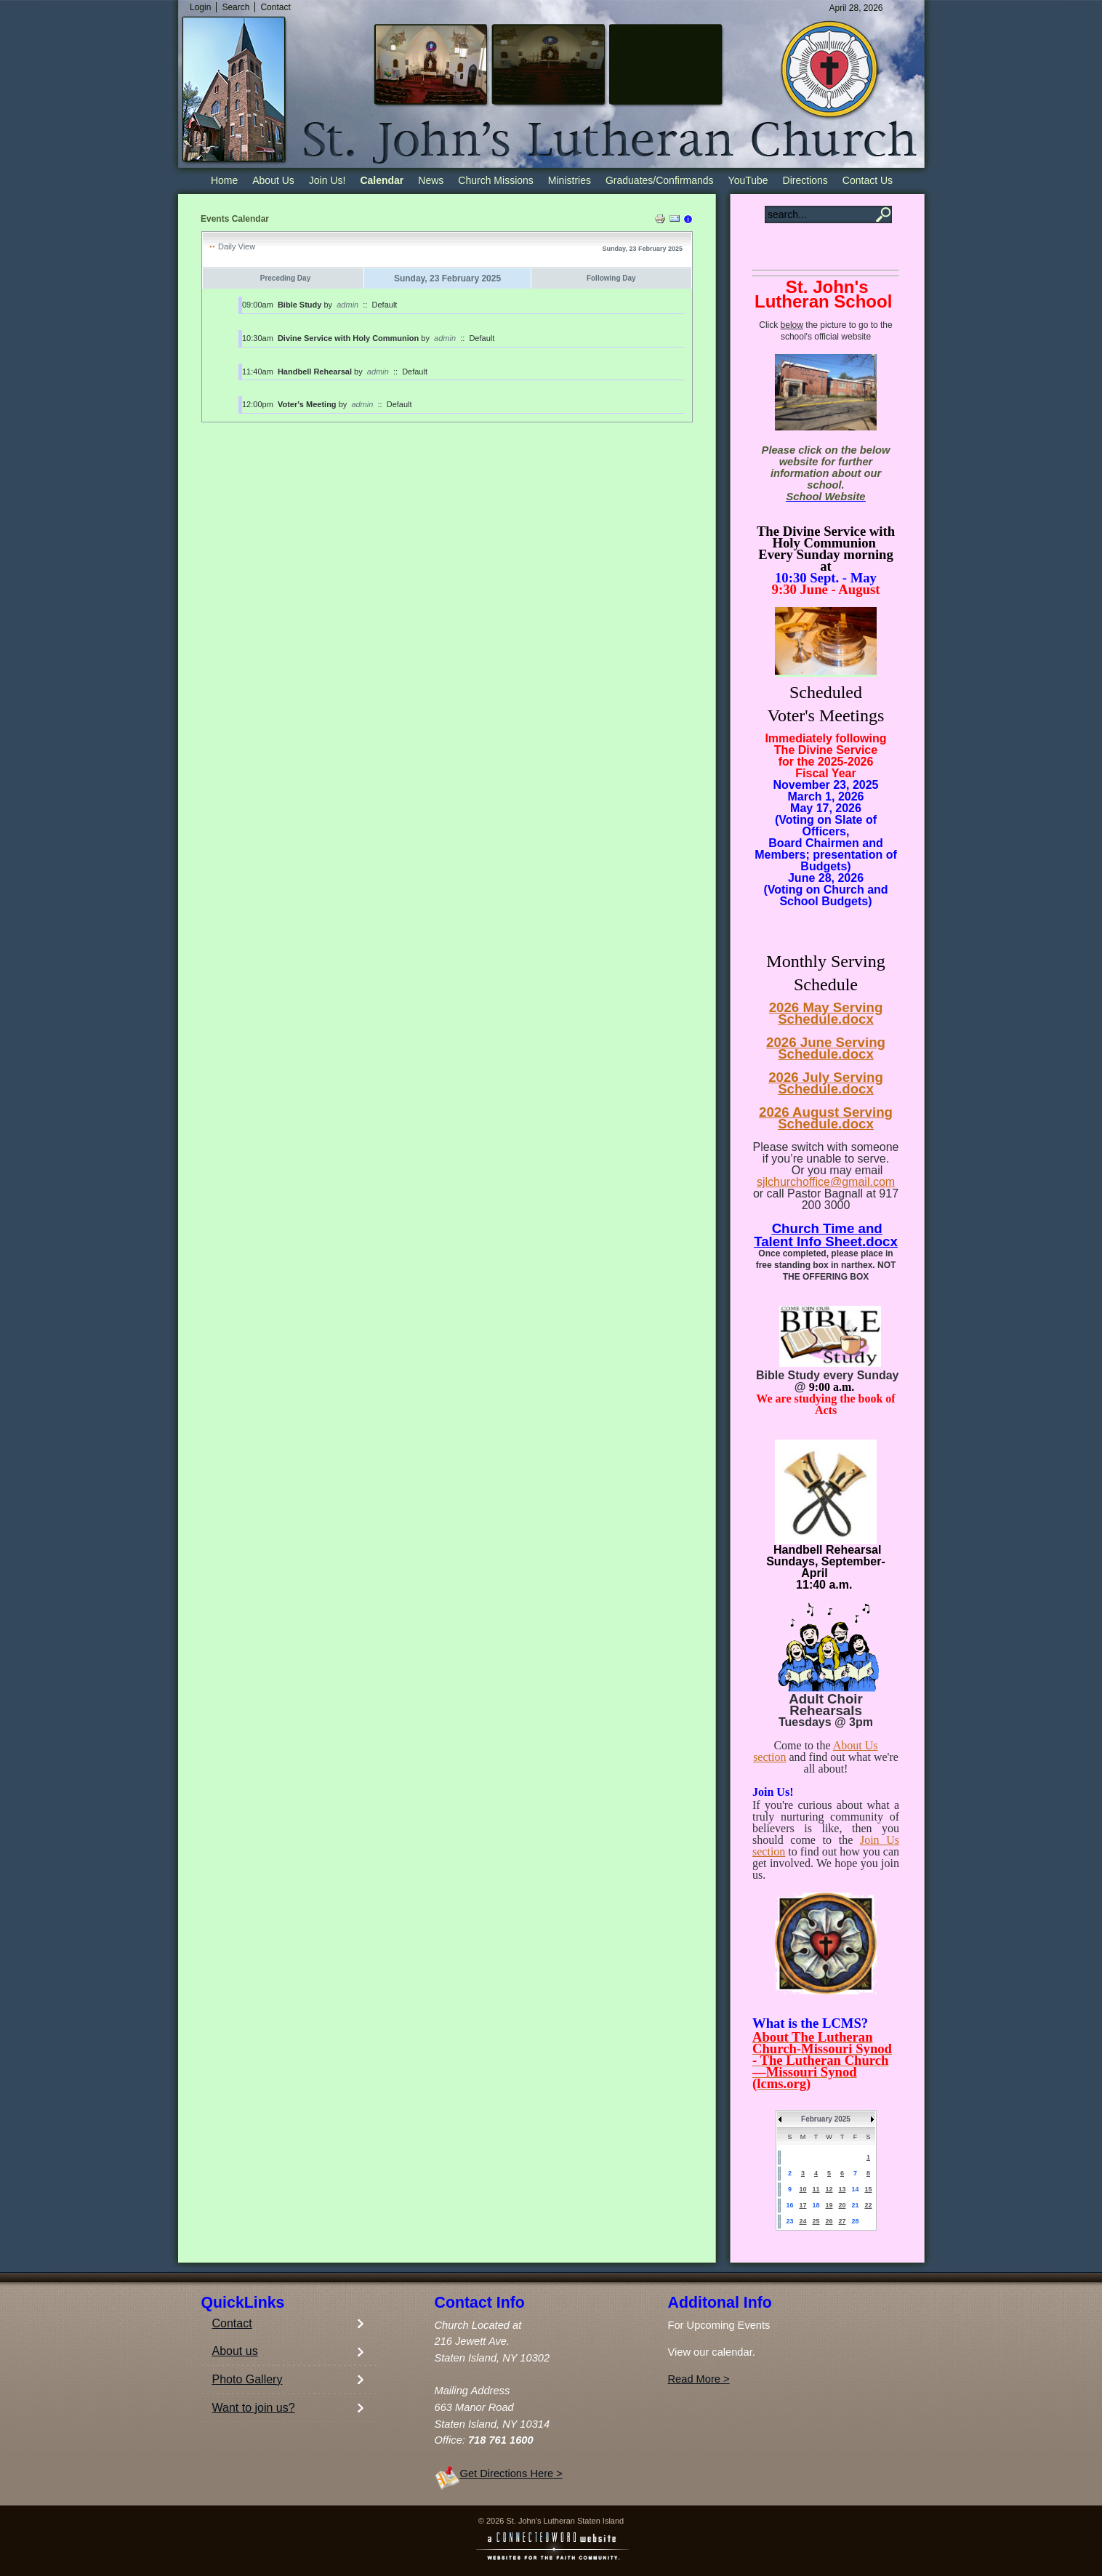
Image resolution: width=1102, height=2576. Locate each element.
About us (235, 2351)
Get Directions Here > (511, 2473)
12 (828, 2189)
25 (815, 2221)
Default (385, 304)
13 (841, 2189)
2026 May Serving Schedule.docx (826, 1013)
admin (347, 304)
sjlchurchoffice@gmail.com (826, 1182)
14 (854, 2189)
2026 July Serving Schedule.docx (825, 1083)
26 (828, 2221)
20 (841, 2205)
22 (868, 2205)
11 (815, 2189)
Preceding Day (285, 278)
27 (841, 2221)
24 (802, 2221)
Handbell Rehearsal (315, 371)
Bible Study (300, 304)
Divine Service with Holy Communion (348, 338)
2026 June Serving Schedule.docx (825, 1048)
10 (802, 2189)
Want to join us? (253, 2408)
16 (789, 2205)
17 (802, 2205)
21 (854, 2205)
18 (815, 2205)
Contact (232, 2323)
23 (789, 2221)
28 (854, 2221)
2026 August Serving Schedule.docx (826, 1117)
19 (828, 2205)
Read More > (699, 2379)
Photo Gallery (247, 2379)
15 (868, 2189)
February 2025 (825, 2119)
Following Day (611, 278)
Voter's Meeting (307, 404)
